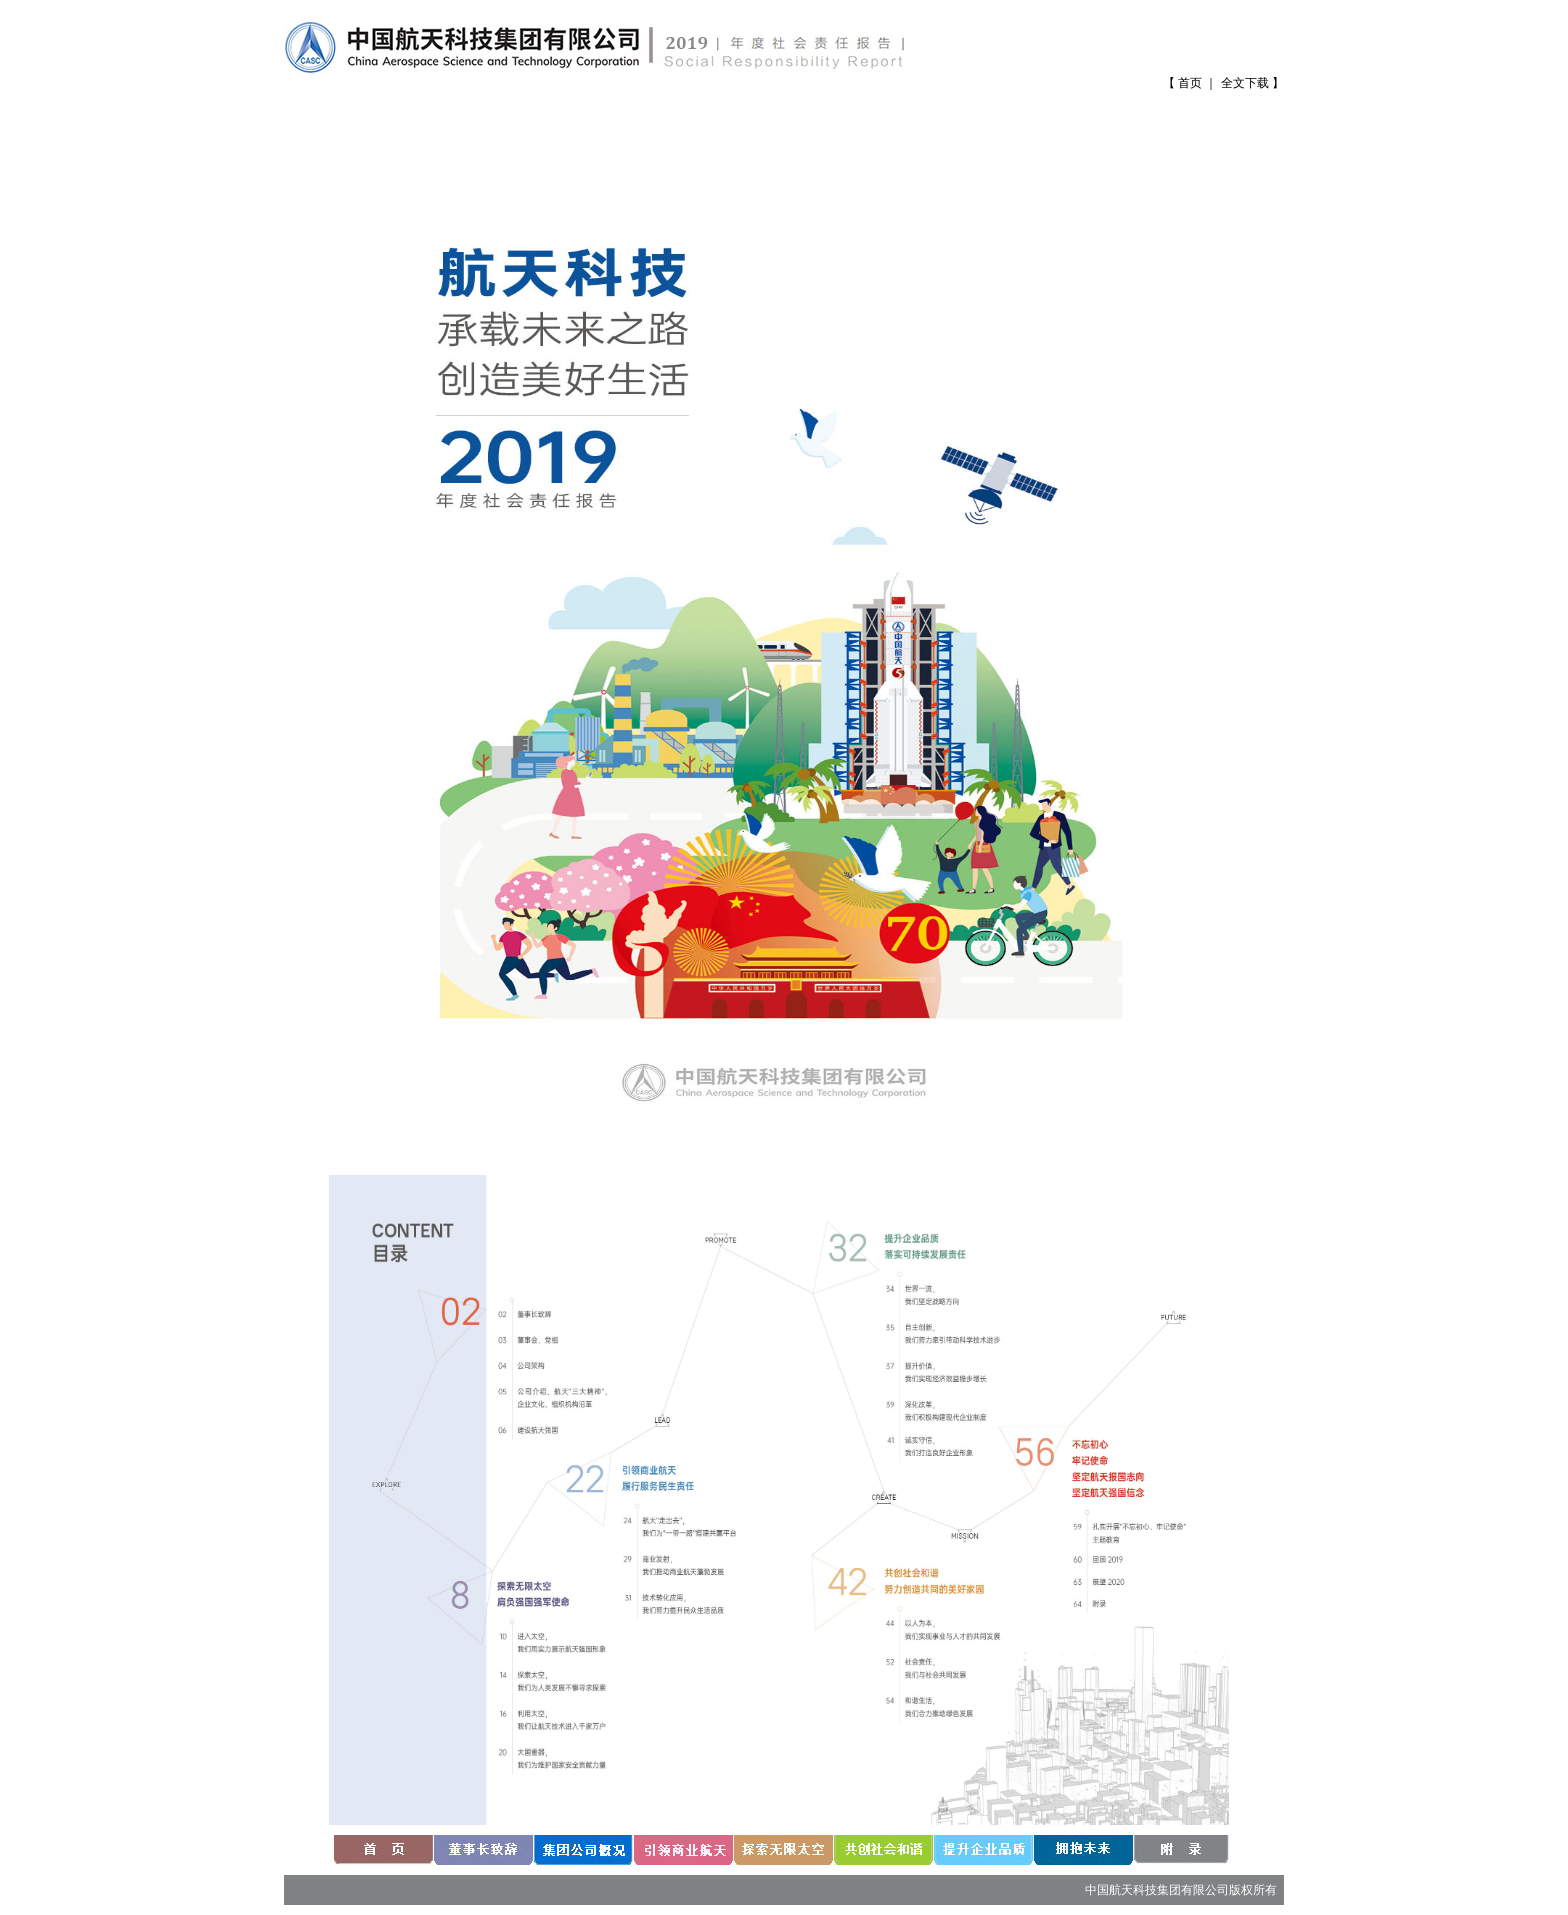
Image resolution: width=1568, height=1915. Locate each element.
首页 (1190, 83)
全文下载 (1245, 83)
